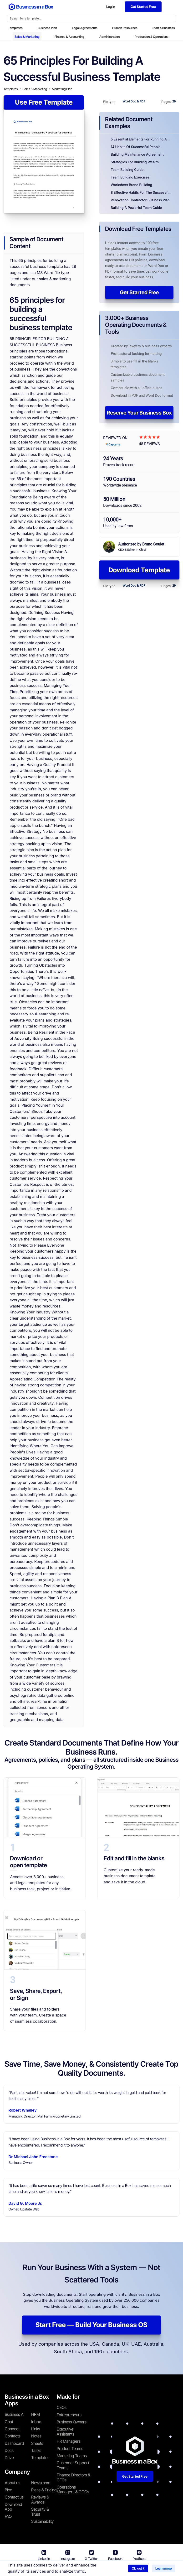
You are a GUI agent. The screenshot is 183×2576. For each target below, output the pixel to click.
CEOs (61, 2407)
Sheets (37, 2443)
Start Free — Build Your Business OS (91, 2325)
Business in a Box (51, 2569)
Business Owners (71, 2422)
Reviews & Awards (40, 2499)
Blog (8, 2490)
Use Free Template (44, 102)
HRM (35, 2414)
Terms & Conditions (84, 2569)
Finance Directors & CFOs (73, 2477)
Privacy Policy (119, 2569)
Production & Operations (151, 37)
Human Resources (124, 28)
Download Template (139, 570)
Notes (36, 2436)
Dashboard (14, 2443)
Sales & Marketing (27, 37)
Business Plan (47, 28)
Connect (12, 2428)
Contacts (12, 2436)
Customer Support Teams (73, 2465)
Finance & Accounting (69, 37)
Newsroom (40, 2482)
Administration (109, 37)
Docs (9, 2450)
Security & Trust (40, 2511)
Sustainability (42, 2521)
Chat (9, 2421)
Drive (9, 2457)
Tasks (36, 2450)
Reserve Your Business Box (139, 413)
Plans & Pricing (44, 2490)
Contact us (14, 2497)
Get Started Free (139, 292)
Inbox (36, 2421)
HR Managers (69, 2441)
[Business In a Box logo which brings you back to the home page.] (31, 7)
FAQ (8, 2516)
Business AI (15, 2414)
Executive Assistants (65, 2431)
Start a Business (163, 28)
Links (35, 2428)
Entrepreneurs (69, 2414)
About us (12, 2482)
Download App (13, 2507)
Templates (15, 28)
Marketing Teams (72, 2455)
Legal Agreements (84, 28)
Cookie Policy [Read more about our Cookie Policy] (148, 2569)
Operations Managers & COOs (73, 2489)
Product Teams (70, 2448)
